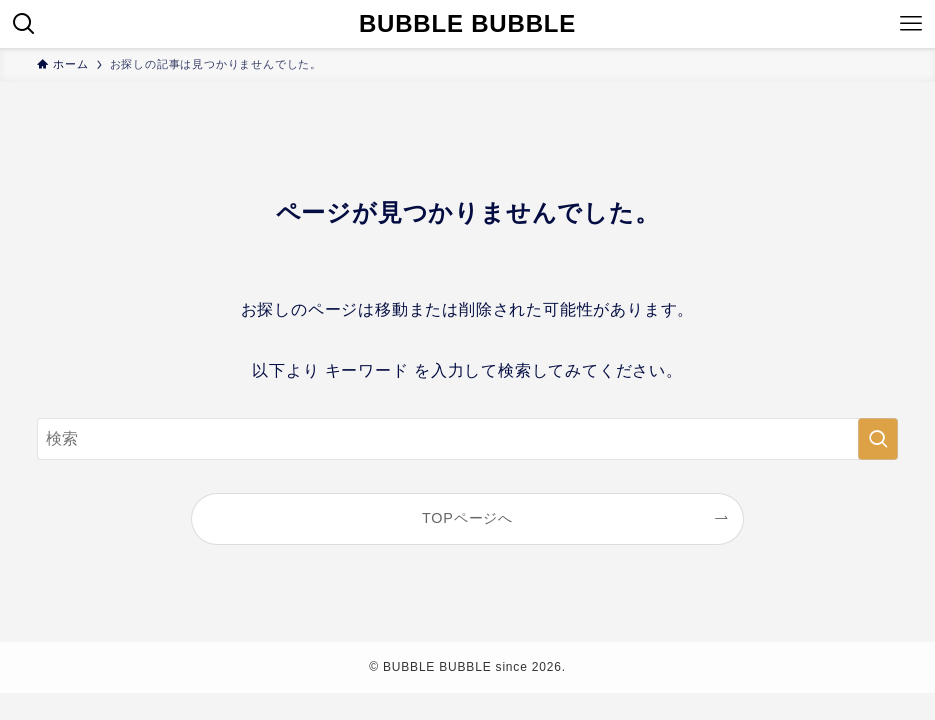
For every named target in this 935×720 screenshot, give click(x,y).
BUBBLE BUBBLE (467, 24)
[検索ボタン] (24, 24)
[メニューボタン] (911, 24)
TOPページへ (467, 518)
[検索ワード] (467, 439)
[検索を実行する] (878, 439)
